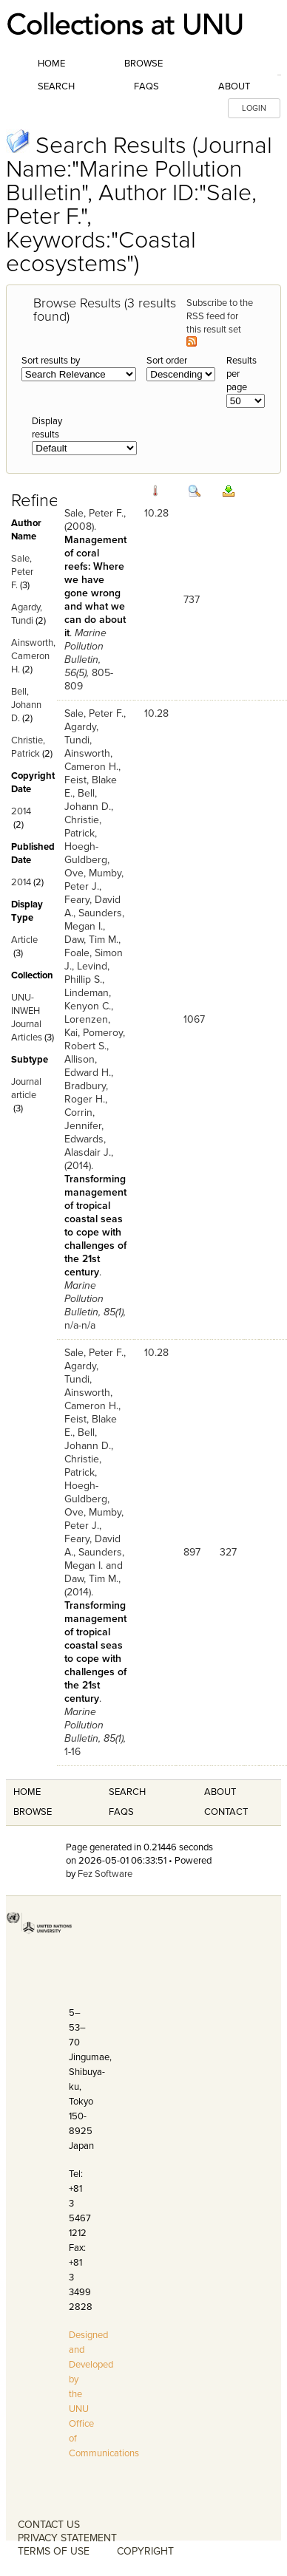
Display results (47, 427)
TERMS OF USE (54, 2551)
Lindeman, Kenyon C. (87, 999)
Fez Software (105, 1874)
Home (51, 63)
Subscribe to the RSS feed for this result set (219, 322)
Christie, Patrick (82, 826)
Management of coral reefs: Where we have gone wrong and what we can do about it (95, 586)
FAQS (121, 1812)
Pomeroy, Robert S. (94, 1039)
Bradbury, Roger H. (86, 1092)
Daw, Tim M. (91, 939)
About (234, 86)
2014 (21, 811)
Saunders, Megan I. (94, 920)
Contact (226, 1812)
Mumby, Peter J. (94, 880)
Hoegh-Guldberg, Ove (86, 859)
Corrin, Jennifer (82, 1119)
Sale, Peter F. (22, 572)
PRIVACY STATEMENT (67, 2538)
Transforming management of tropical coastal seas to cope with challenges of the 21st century (95, 1225)
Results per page (241, 374)
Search (56, 86)
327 (228, 1552)
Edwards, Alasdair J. (87, 1146)
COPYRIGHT (145, 2551)
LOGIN (254, 108)
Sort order (166, 361)
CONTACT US (49, 2524)
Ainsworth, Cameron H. (33, 656)
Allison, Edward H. (87, 1066)
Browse (143, 63)
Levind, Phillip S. (86, 973)
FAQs (146, 86)
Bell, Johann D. (26, 705)
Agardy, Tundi (81, 733)
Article (24, 940)
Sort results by (50, 361)
